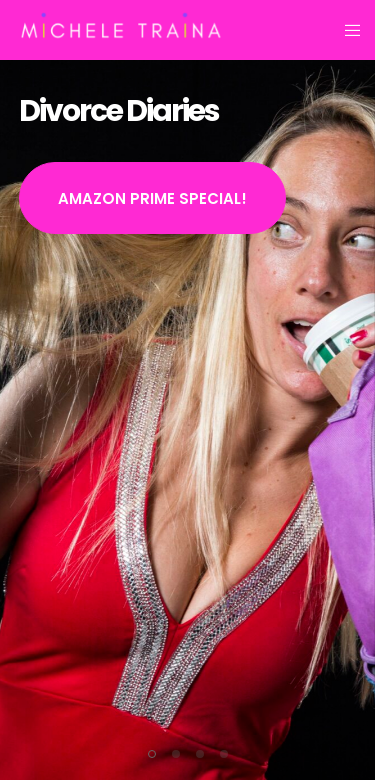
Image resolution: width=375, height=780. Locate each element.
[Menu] (346, 30)
